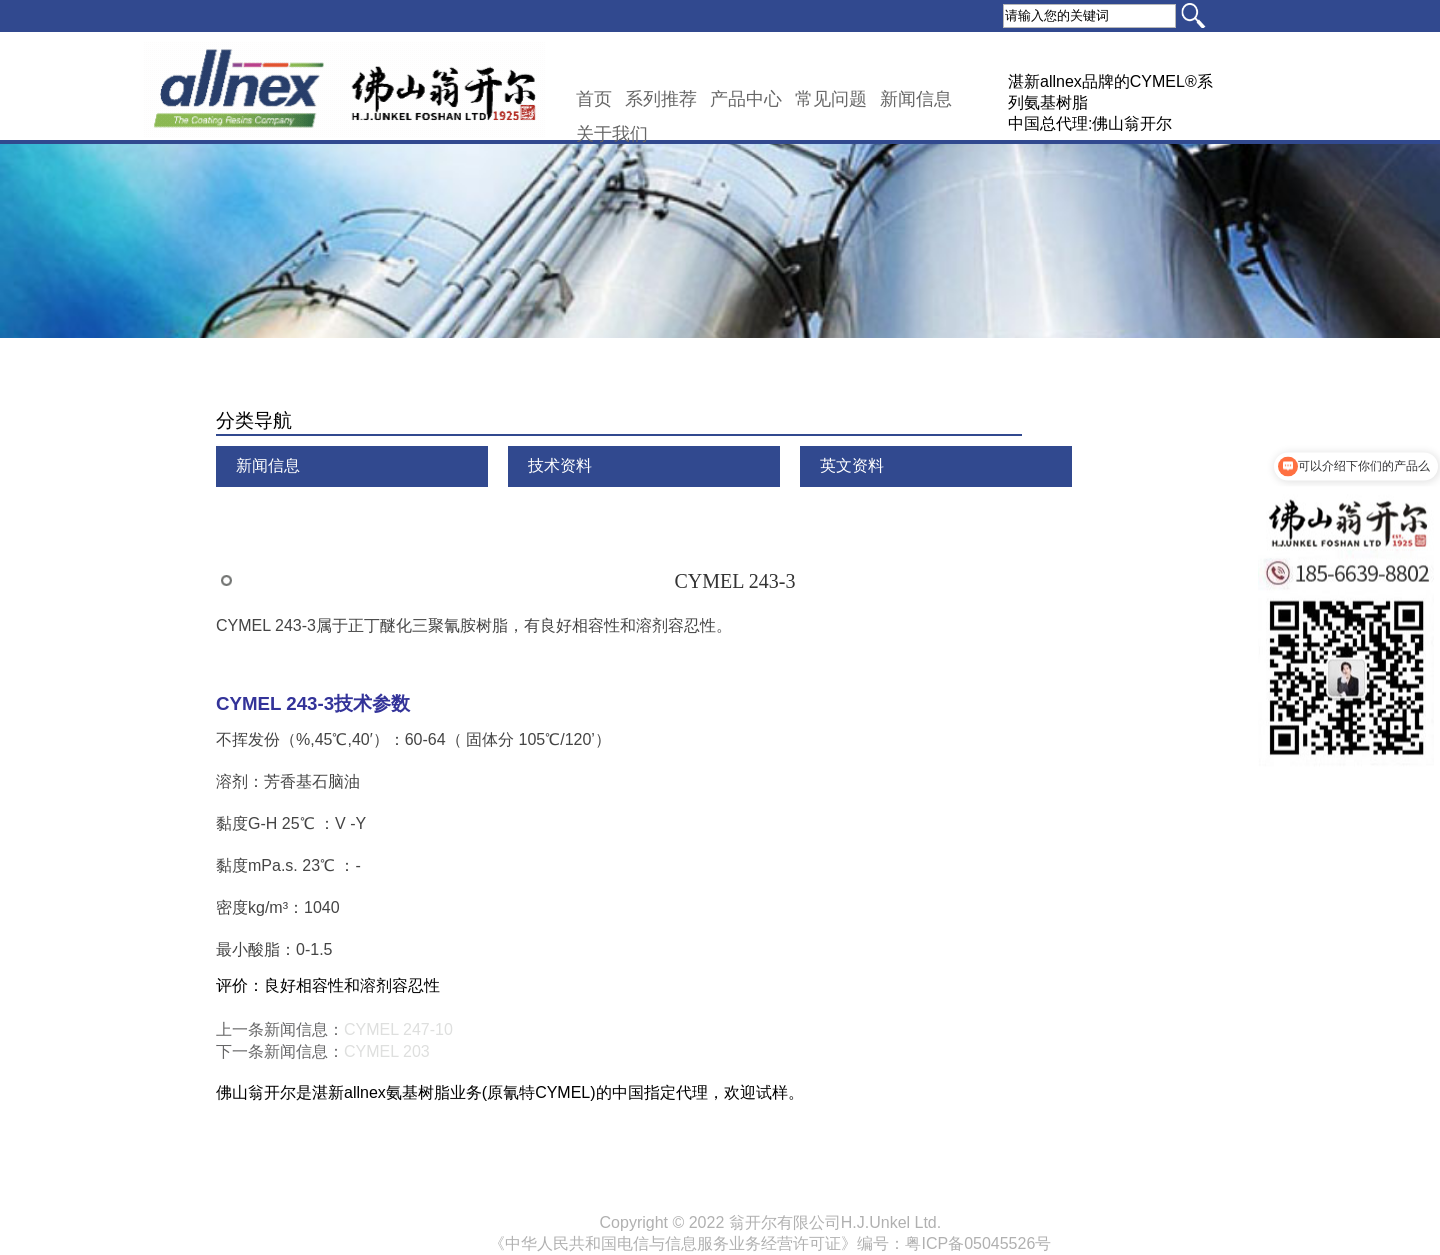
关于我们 (612, 134)
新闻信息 (916, 99)
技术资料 (560, 465)
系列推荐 (661, 99)
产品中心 (746, 99)
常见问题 (831, 99)
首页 (594, 99)
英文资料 (852, 465)
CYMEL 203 (387, 1051)
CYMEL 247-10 (398, 1029)
